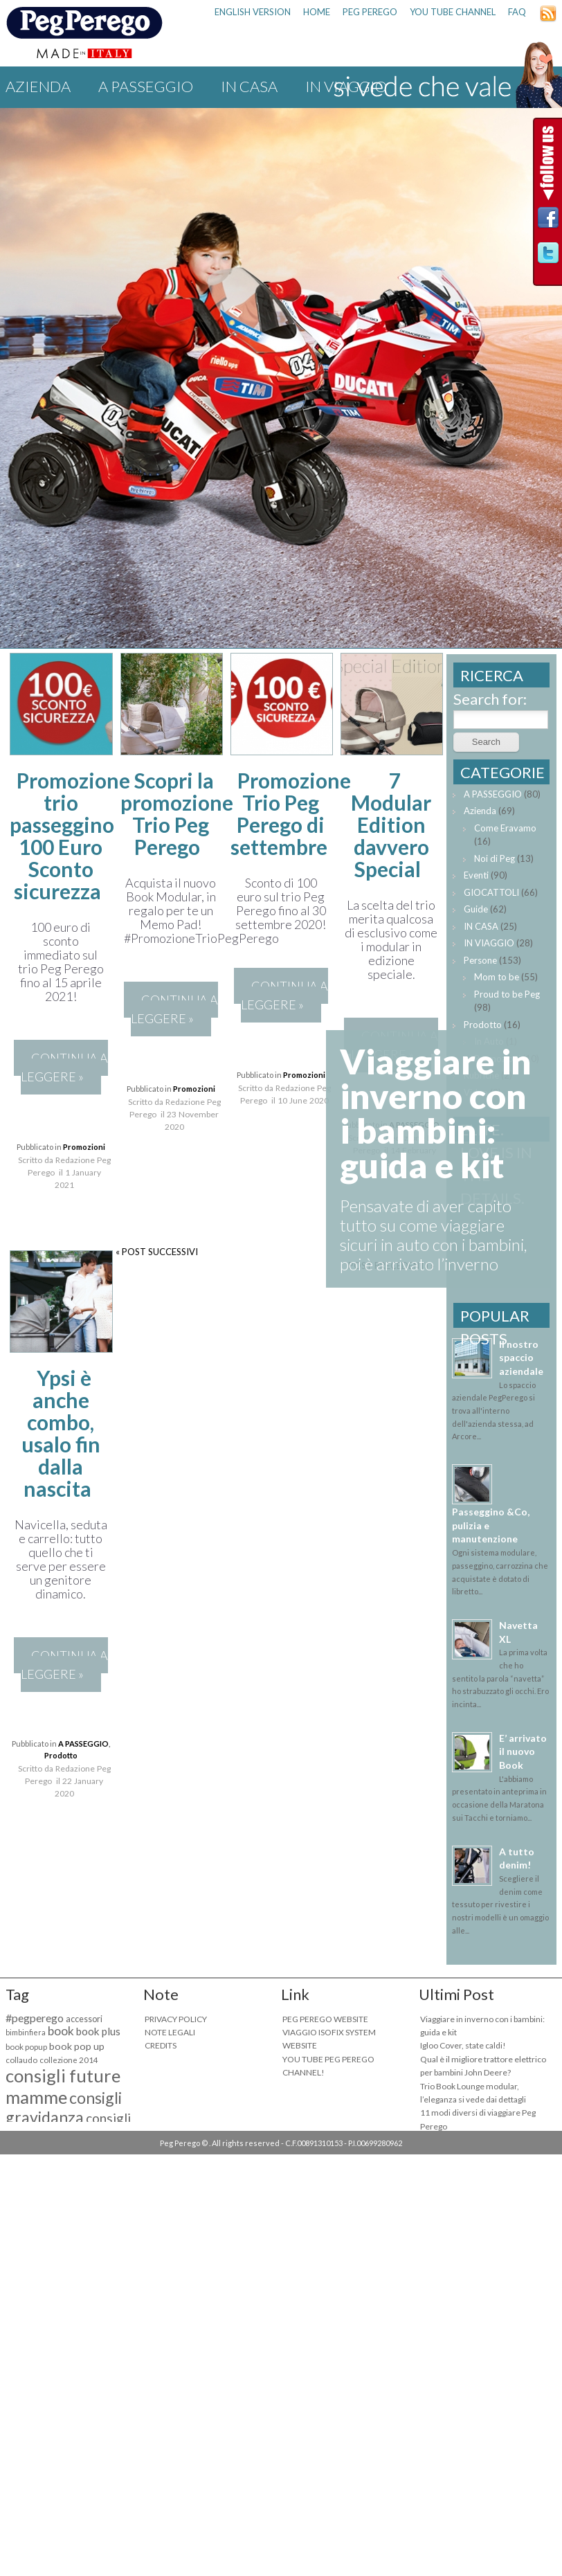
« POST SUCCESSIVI (157, 1251)
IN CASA (249, 86)
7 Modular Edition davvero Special (391, 824)
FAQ (517, 11)
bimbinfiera (26, 2032)
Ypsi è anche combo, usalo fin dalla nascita (60, 1433)
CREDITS (160, 2045)
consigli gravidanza (64, 2107)
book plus (98, 2031)
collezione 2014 (68, 2059)
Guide (476, 909)
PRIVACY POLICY (176, 2019)
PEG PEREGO (370, 11)
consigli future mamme (63, 2086)
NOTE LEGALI (170, 2032)
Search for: (490, 699)
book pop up (77, 2046)
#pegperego (35, 2017)
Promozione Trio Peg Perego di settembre (290, 813)
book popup (26, 2046)
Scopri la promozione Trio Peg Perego (176, 813)
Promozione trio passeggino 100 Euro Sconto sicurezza (70, 835)
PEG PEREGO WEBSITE (325, 2019)
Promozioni (84, 1146)
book (61, 2031)
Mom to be (496, 976)
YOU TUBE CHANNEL (453, 11)
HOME (316, 11)
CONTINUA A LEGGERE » (64, 1067)
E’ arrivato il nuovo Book (523, 1751)
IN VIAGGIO (489, 942)
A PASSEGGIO (145, 86)
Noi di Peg (494, 858)
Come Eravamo (505, 828)
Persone (480, 960)
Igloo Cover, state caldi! (463, 2045)
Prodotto (61, 1755)
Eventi (476, 875)
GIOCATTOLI (491, 892)
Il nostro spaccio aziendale (521, 1357)
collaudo (21, 2059)
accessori (84, 2019)
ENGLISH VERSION (253, 11)
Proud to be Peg (507, 994)
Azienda (38, 86)
